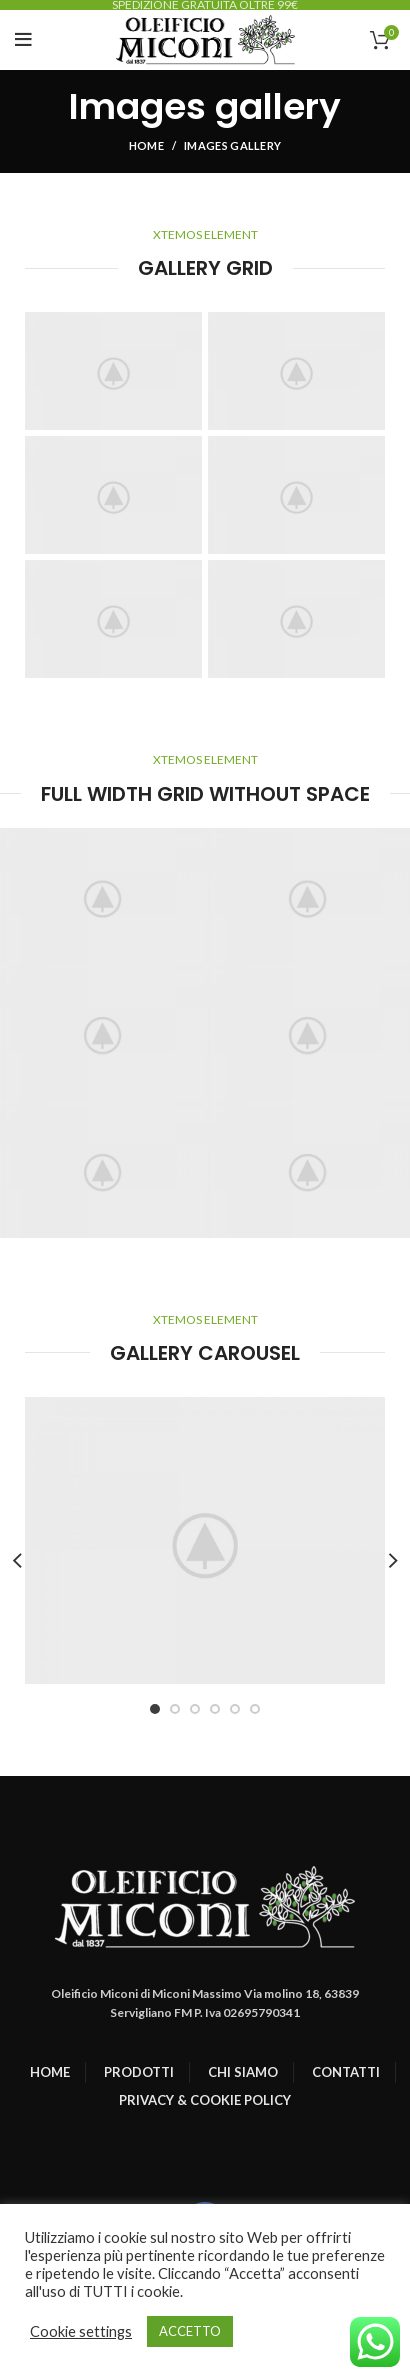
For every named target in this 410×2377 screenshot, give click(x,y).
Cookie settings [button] (81, 2331)
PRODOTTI (139, 2072)
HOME (50, 2072)
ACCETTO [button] (190, 2331)
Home (146, 145)
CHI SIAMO (243, 2072)
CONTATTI (346, 2072)
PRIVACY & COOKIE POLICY (205, 2100)
